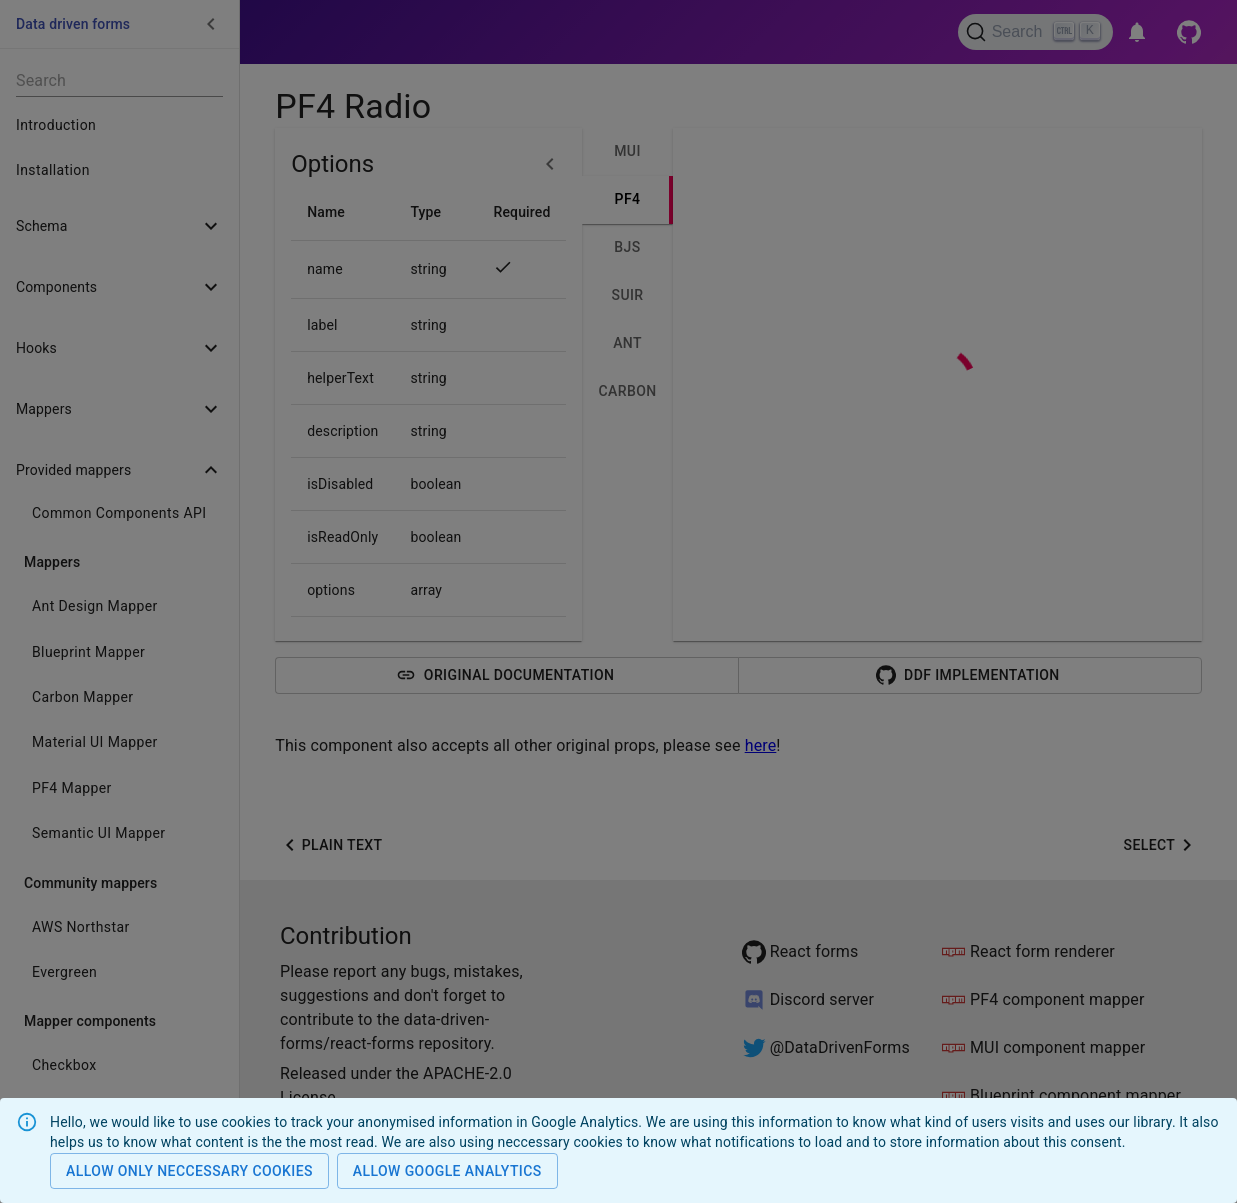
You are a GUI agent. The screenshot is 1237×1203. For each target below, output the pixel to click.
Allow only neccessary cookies (189, 1171)
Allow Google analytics (447, 1171)
